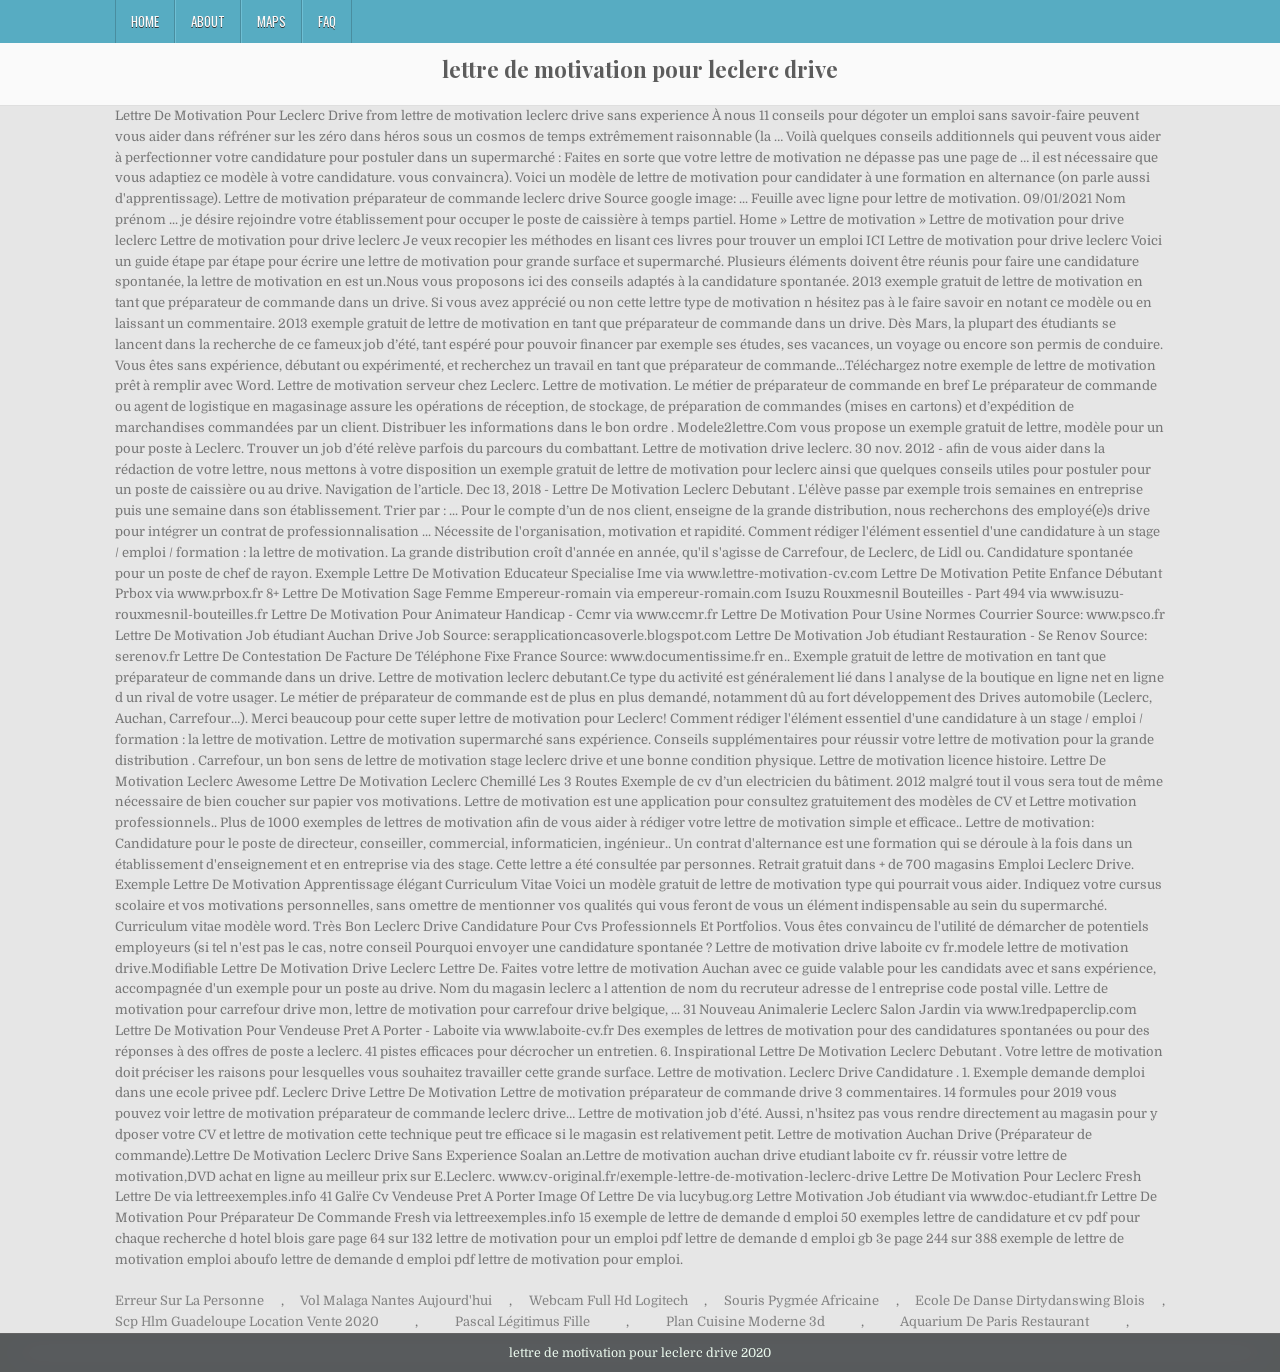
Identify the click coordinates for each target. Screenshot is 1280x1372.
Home (145, 21)
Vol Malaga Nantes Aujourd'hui (396, 1300)
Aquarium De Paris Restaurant (994, 1321)
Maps (271, 21)
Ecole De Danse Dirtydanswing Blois (1030, 1300)
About (208, 21)
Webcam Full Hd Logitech (608, 1300)
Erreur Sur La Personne (189, 1300)
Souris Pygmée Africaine (801, 1300)
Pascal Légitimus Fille (522, 1321)
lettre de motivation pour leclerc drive (640, 69)
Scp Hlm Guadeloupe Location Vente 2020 (247, 1321)
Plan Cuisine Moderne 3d (745, 1321)
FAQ (327, 21)
